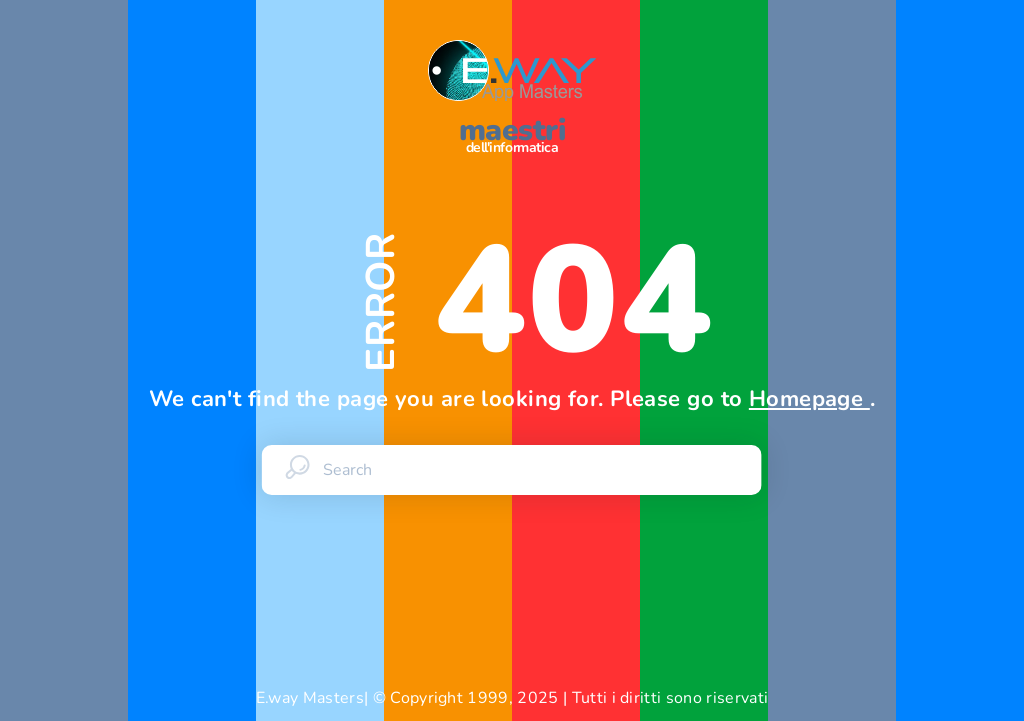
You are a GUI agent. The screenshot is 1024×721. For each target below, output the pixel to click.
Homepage (809, 399)
